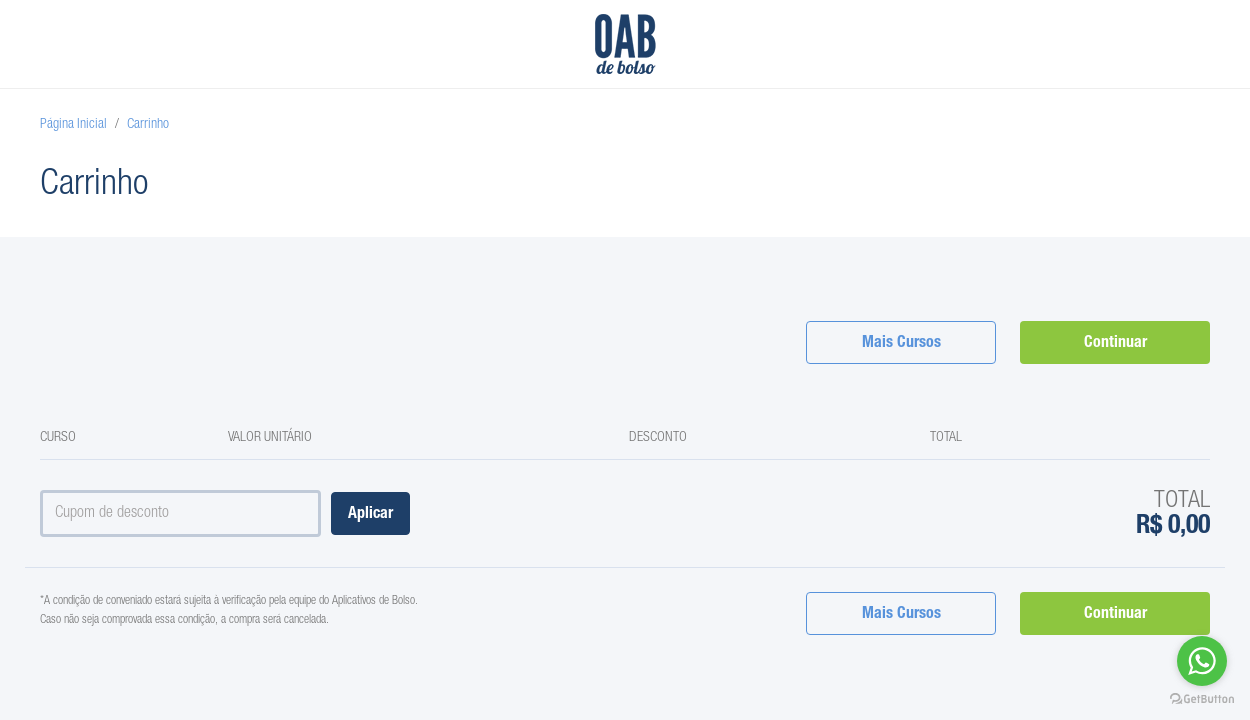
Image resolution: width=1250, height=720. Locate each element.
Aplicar (370, 515)
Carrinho (148, 125)
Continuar (1115, 344)
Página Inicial (73, 125)
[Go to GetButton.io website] (1202, 699)
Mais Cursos (901, 344)
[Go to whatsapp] (1202, 661)
